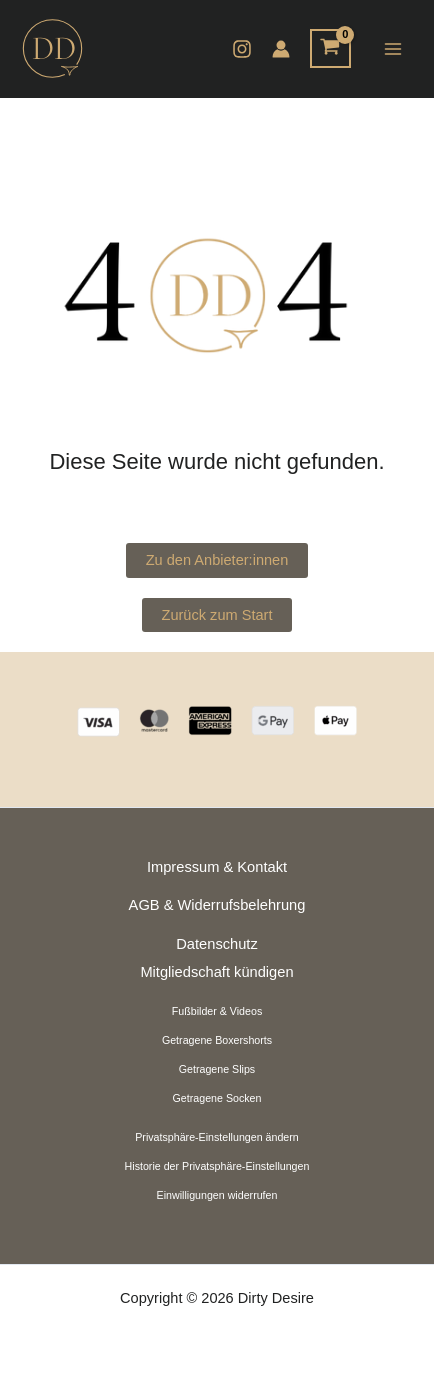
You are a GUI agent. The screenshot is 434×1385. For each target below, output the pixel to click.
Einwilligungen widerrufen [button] (217, 1195)
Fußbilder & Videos (217, 1011)
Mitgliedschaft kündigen (216, 972)
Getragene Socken (217, 1098)
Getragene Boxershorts (217, 1040)
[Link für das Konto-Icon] (281, 49)
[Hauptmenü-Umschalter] (392, 48)
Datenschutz (216, 944)
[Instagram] (242, 49)
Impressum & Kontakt (217, 867)
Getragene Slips (217, 1069)
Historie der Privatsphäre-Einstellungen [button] (217, 1166)
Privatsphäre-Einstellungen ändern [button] (217, 1137)
